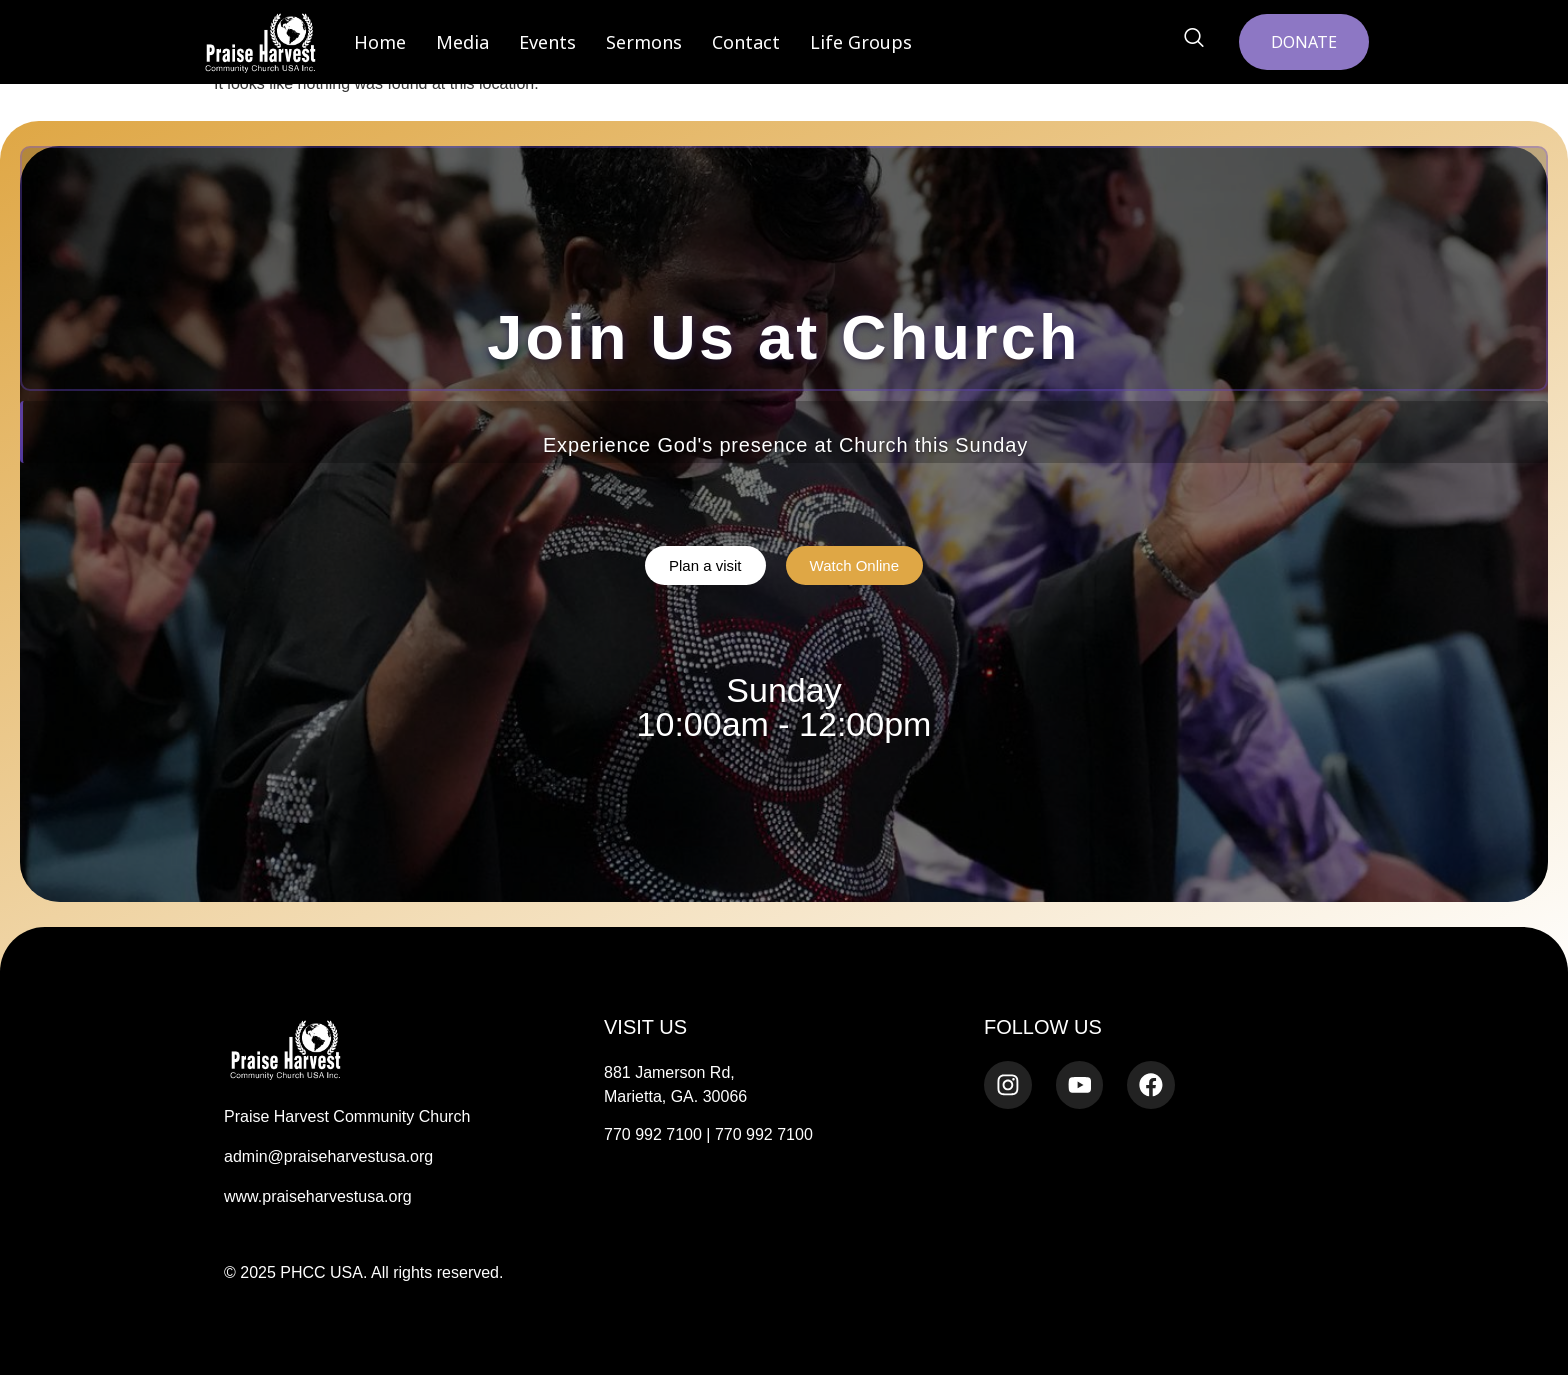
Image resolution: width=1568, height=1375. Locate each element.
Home (380, 42)
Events (547, 42)
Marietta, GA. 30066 (675, 1096)
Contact (746, 42)
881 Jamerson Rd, (669, 1072)
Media (462, 42)
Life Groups (861, 42)
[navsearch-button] (1194, 39)
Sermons (644, 42)
